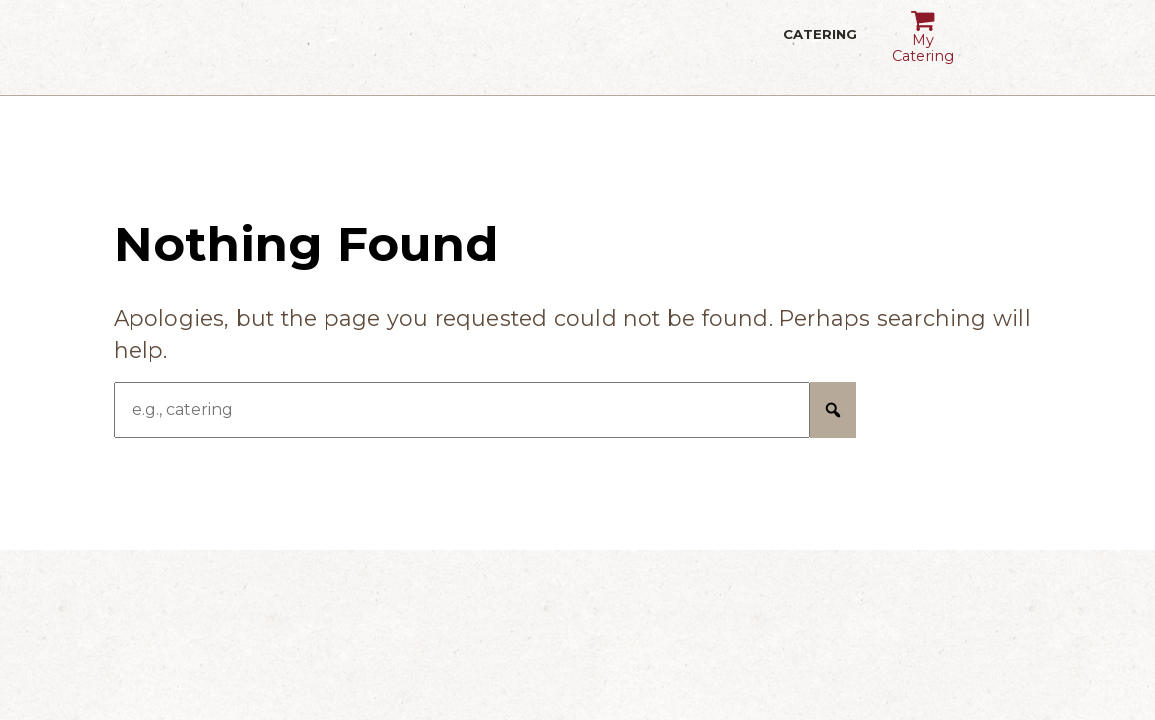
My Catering (922, 30)
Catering (820, 47)
